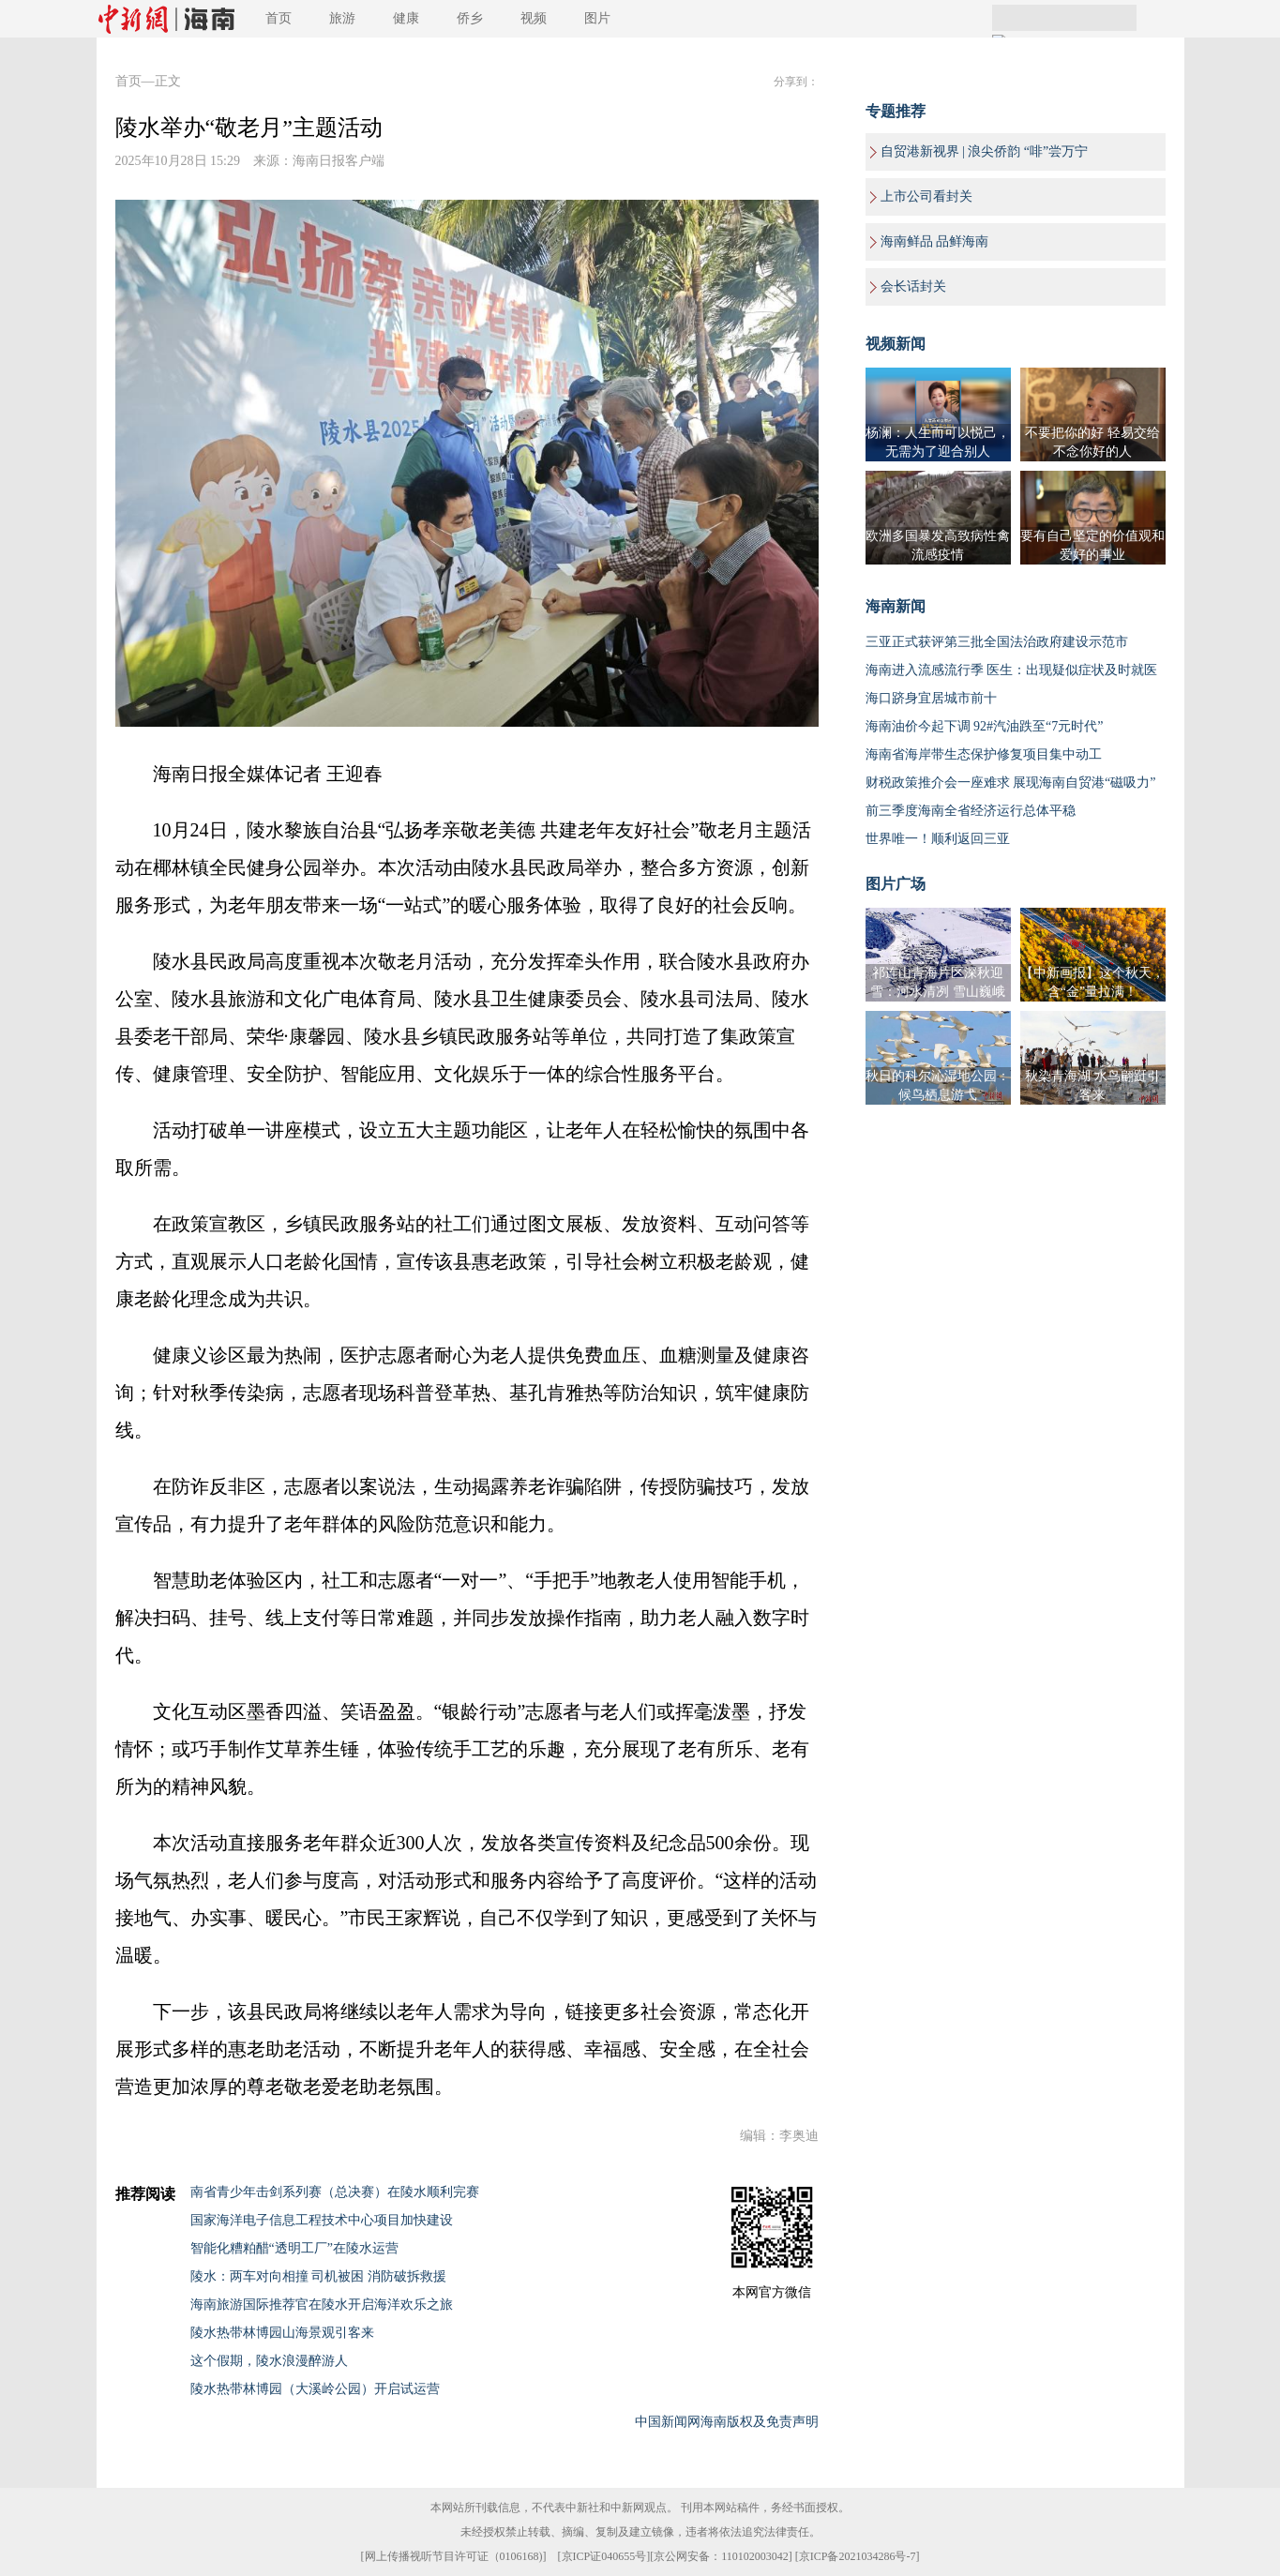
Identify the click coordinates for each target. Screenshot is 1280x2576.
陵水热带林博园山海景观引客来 (282, 2333)
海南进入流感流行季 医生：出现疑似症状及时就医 (1012, 670)
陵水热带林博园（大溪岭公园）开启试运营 (315, 2389)
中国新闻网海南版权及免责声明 (727, 2422)
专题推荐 (896, 111)
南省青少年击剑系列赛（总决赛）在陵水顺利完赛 (334, 2192)
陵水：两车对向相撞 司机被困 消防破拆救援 (318, 2276)
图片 (597, 18)
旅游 (342, 18)
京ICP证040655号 (604, 2556)
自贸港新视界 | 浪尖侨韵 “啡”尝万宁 (985, 151)
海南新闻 (896, 606)
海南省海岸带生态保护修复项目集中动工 (984, 754)
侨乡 (470, 18)
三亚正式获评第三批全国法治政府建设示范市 (997, 642)
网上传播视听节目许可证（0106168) (454, 2556)
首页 (278, 18)
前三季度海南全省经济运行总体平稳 (971, 811)
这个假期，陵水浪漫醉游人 (269, 2361)
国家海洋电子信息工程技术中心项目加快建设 (321, 2220)
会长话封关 (913, 286)
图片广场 (896, 884)
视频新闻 (896, 344)
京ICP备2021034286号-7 (857, 2556)
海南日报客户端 (338, 161)
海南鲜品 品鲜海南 (935, 241)
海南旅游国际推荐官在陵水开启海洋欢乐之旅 (321, 2304)
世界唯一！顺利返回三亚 (938, 839)
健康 (406, 18)
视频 (533, 18)
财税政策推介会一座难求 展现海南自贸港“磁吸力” (1011, 783)
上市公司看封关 (926, 196)
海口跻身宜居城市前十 (931, 698)
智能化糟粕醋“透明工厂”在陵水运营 (294, 2248)
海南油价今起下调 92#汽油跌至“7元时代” (985, 726)
